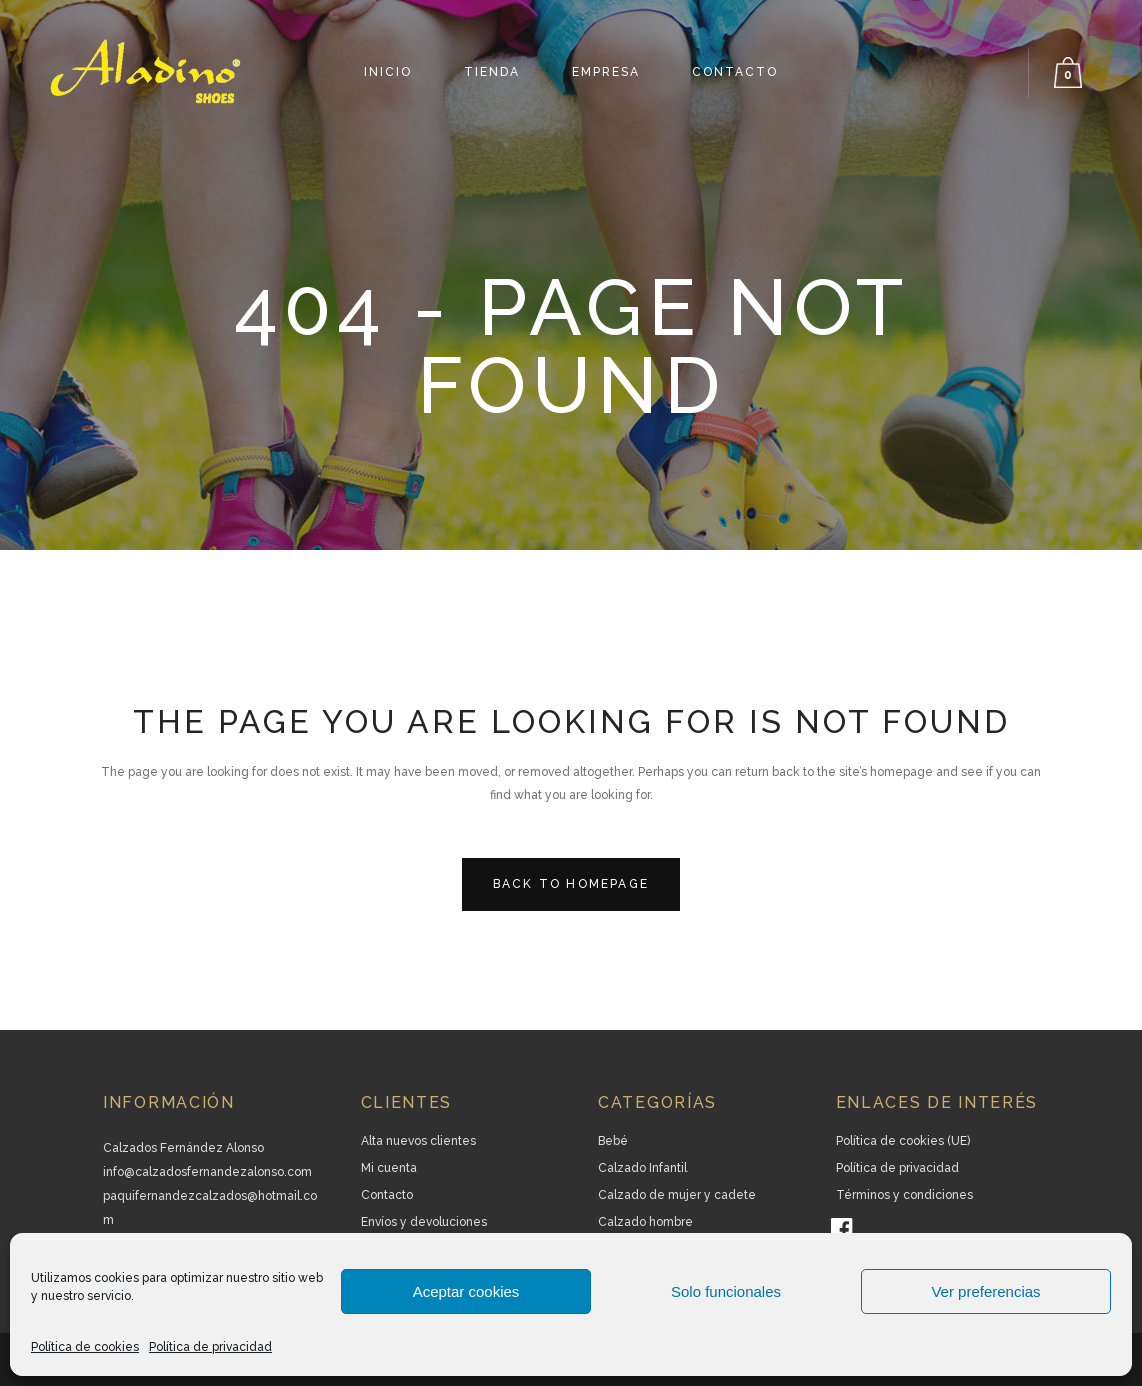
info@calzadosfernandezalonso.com (207, 1172)
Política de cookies (85, 1347)
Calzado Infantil (642, 1168)
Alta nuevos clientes (418, 1141)
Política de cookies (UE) (903, 1141)
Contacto (387, 1195)
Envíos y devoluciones (424, 1222)
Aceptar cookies (466, 1291)
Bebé (613, 1141)
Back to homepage (571, 884)
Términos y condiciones (904, 1195)
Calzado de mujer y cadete (677, 1195)
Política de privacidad (210, 1347)
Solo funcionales (726, 1291)
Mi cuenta (389, 1168)
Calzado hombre (645, 1222)
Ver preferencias (985, 1291)
